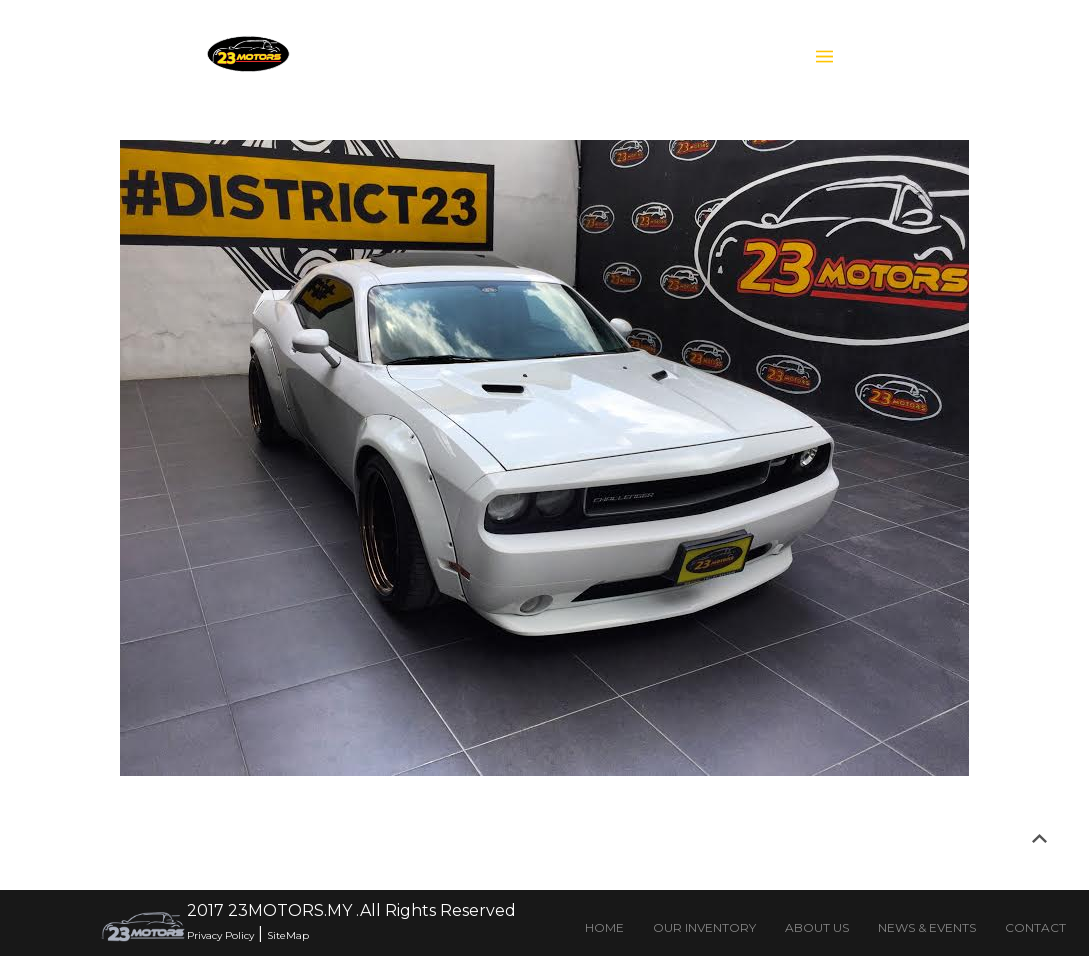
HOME (604, 927)
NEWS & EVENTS (927, 927)
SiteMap (288, 935)
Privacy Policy (220, 935)
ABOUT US (817, 927)
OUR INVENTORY (704, 927)
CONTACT (1035, 927)
